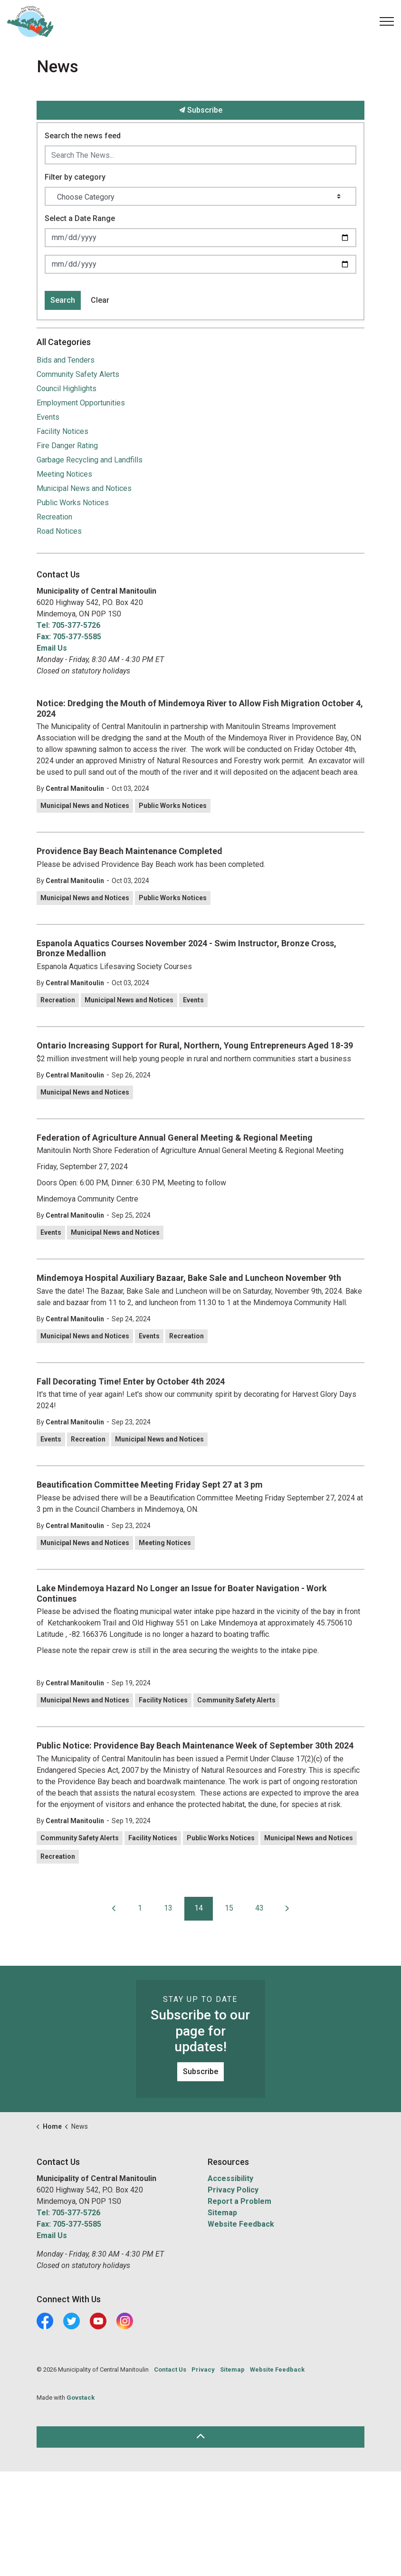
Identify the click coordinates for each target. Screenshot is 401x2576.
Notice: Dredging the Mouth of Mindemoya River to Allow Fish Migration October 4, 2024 (200, 708)
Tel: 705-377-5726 (68, 625)
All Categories (64, 342)
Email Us (52, 648)
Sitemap (222, 2212)
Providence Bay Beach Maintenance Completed (129, 851)
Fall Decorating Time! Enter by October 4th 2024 (131, 1381)
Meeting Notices (165, 1543)
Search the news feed (83, 135)
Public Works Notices (173, 805)
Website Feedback (241, 2224)
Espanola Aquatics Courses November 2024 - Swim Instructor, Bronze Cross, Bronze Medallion (186, 948)
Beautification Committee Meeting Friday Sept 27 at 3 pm (150, 1485)
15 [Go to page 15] (229, 1908)
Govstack (81, 2397)
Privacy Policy (233, 2189)
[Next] (287, 1909)
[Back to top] (200, 2437)
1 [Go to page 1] (140, 1908)
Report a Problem (239, 2201)
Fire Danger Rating (67, 445)
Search (62, 300)
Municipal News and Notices (84, 805)
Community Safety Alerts (236, 1700)
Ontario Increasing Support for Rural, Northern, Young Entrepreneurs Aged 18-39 (195, 1045)
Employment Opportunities (81, 402)
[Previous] (114, 1909)
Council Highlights (66, 388)
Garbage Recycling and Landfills (90, 459)
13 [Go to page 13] (168, 1908)
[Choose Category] (200, 196)
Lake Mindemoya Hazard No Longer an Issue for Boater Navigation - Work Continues (182, 1593)
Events (193, 1000)
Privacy (203, 2369)
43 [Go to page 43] (259, 1908)
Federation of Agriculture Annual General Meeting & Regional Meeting (176, 1138)
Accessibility (230, 2178)
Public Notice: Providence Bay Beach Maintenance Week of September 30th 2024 (195, 1745)
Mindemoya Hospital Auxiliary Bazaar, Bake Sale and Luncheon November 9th (189, 1278)
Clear (100, 300)
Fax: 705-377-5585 (69, 636)
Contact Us (170, 2369)
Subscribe (200, 110)
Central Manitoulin (75, 788)
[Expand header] (386, 21)
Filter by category (75, 177)
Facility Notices (163, 1700)
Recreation (57, 1000)
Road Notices (59, 531)
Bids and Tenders (66, 360)
